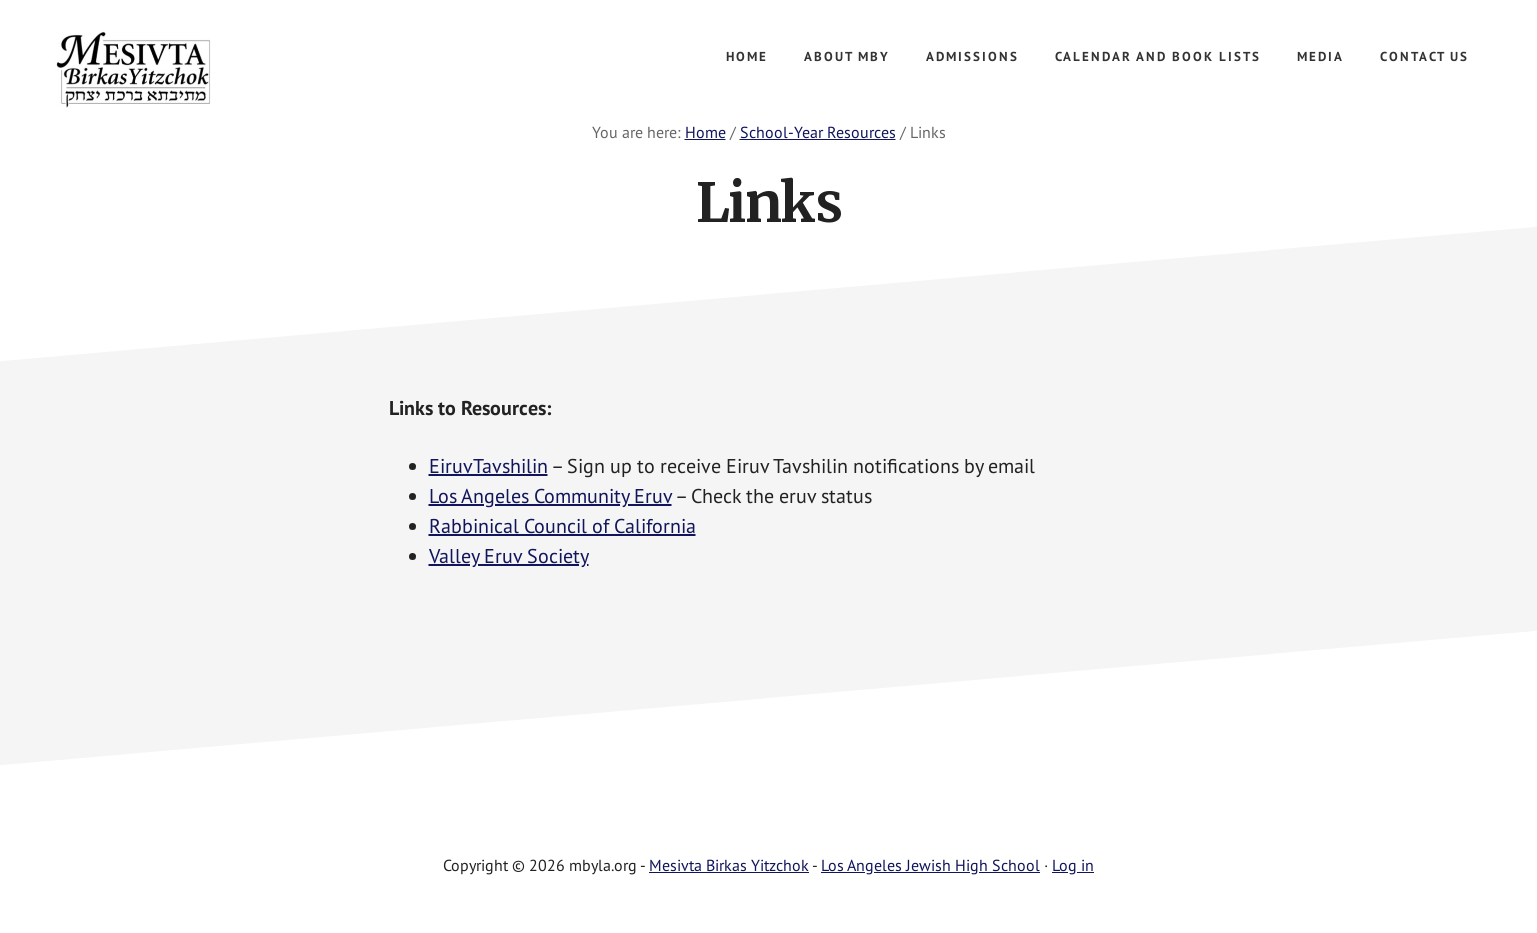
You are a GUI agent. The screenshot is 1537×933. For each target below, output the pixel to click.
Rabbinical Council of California (562, 526)
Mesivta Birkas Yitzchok (200, 70)
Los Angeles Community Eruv (550, 496)
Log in (1073, 865)
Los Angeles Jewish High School (930, 865)
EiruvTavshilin (488, 466)
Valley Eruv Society (509, 556)
